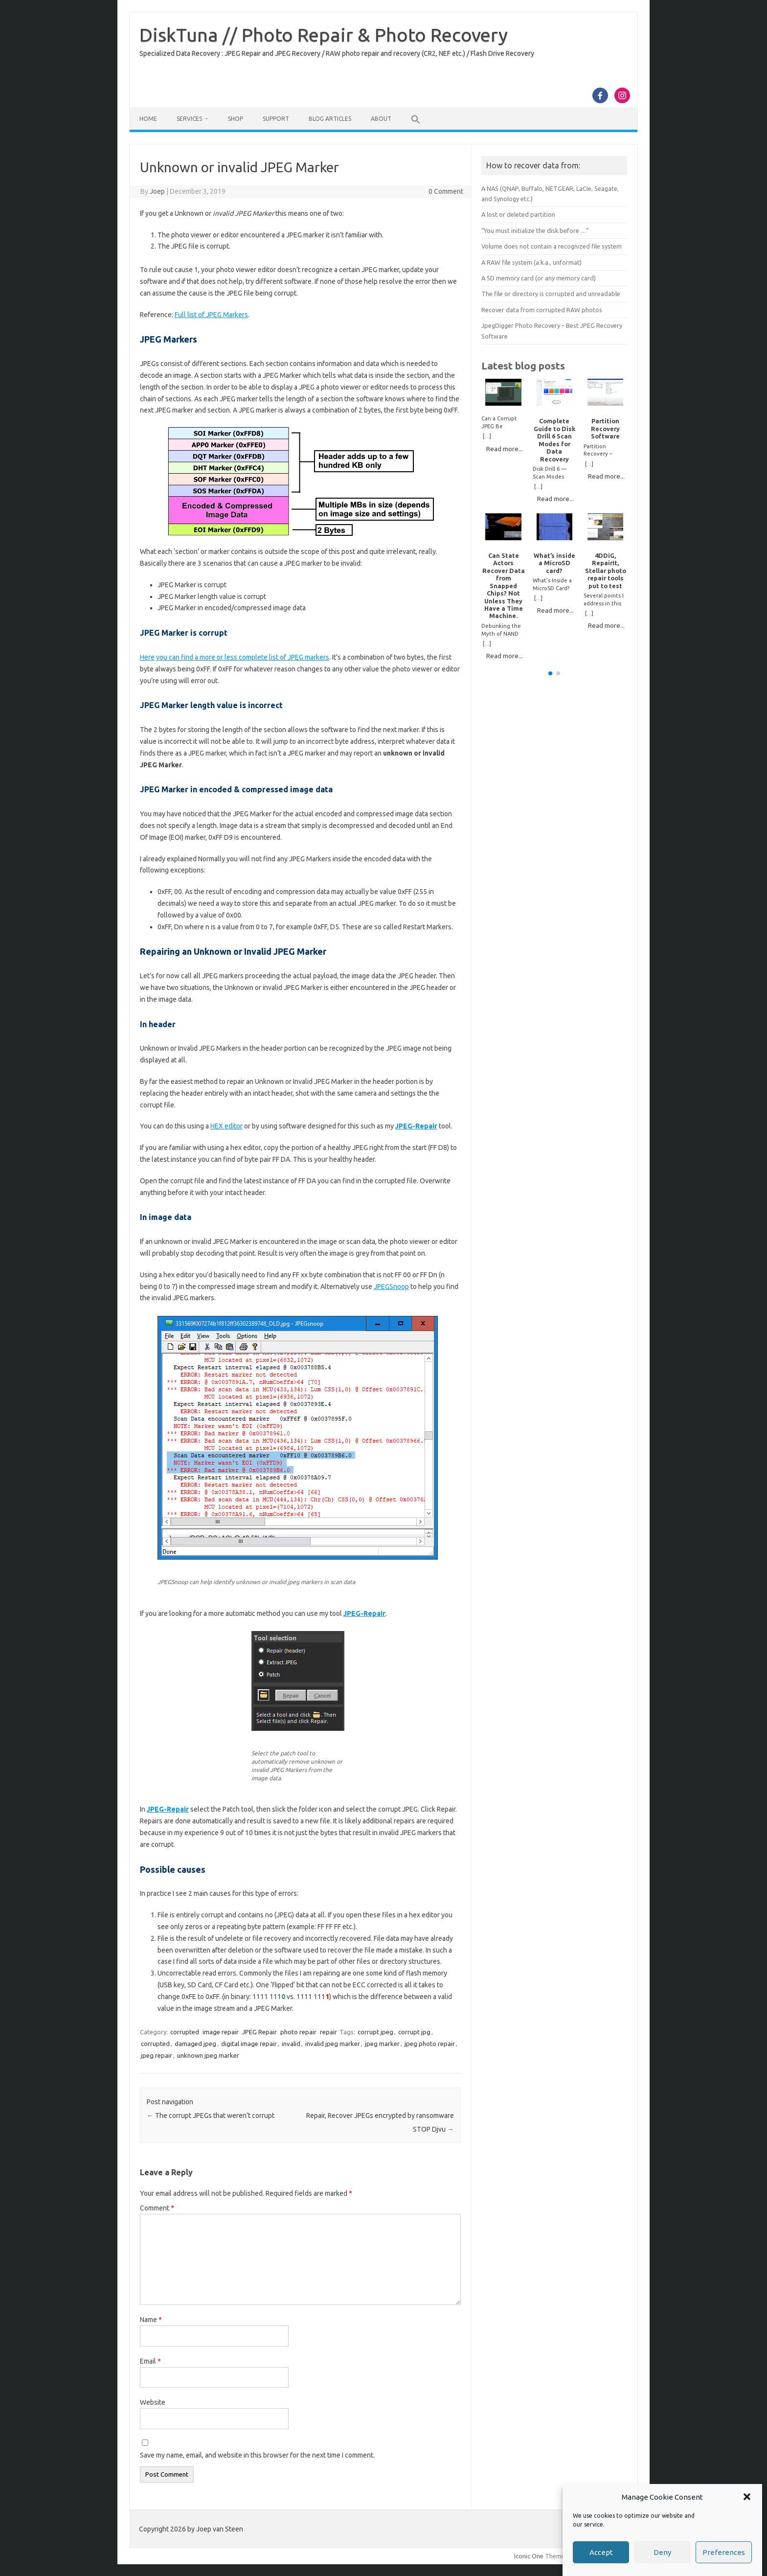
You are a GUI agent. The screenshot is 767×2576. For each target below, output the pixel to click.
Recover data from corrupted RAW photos (541, 309)
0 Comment (446, 191)
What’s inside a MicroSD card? (554, 563)
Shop (235, 118)
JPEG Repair (259, 2031)
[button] (747, 2514)
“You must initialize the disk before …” (535, 230)
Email (150, 2361)
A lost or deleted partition (518, 214)
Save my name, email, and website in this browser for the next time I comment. (257, 2455)
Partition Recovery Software (605, 428)
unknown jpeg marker (208, 2055)
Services (189, 118)
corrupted (184, 2031)
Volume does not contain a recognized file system (551, 246)
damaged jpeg (195, 2043)
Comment (157, 2208)
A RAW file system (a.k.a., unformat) (531, 262)
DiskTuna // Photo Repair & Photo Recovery (323, 34)
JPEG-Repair (416, 1126)
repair (328, 2031)
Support (276, 118)
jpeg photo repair (430, 2043)
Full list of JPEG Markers (211, 315)
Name (151, 2319)
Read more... (504, 449)
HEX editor (226, 1126)
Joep (157, 191)
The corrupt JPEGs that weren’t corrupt (210, 2115)
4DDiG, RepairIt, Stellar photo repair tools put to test (605, 570)
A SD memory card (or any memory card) (538, 278)
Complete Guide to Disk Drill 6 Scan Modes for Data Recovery (554, 439)
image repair (221, 2031)
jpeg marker (382, 2043)
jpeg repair (156, 2055)
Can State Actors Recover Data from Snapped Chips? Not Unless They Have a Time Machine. (503, 586)
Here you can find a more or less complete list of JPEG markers (234, 657)
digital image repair (249, 2043)
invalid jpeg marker (332, 2043)
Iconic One (528, 2556)
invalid (291, 2043)
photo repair (298, 2031)
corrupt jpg (414, 2031)
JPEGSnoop (391, 1286)
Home (148, 118)
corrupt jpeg (375, 2031)
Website (152, 2402)
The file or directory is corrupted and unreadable (550, 293)
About (381, 118)
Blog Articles (330, 118)
